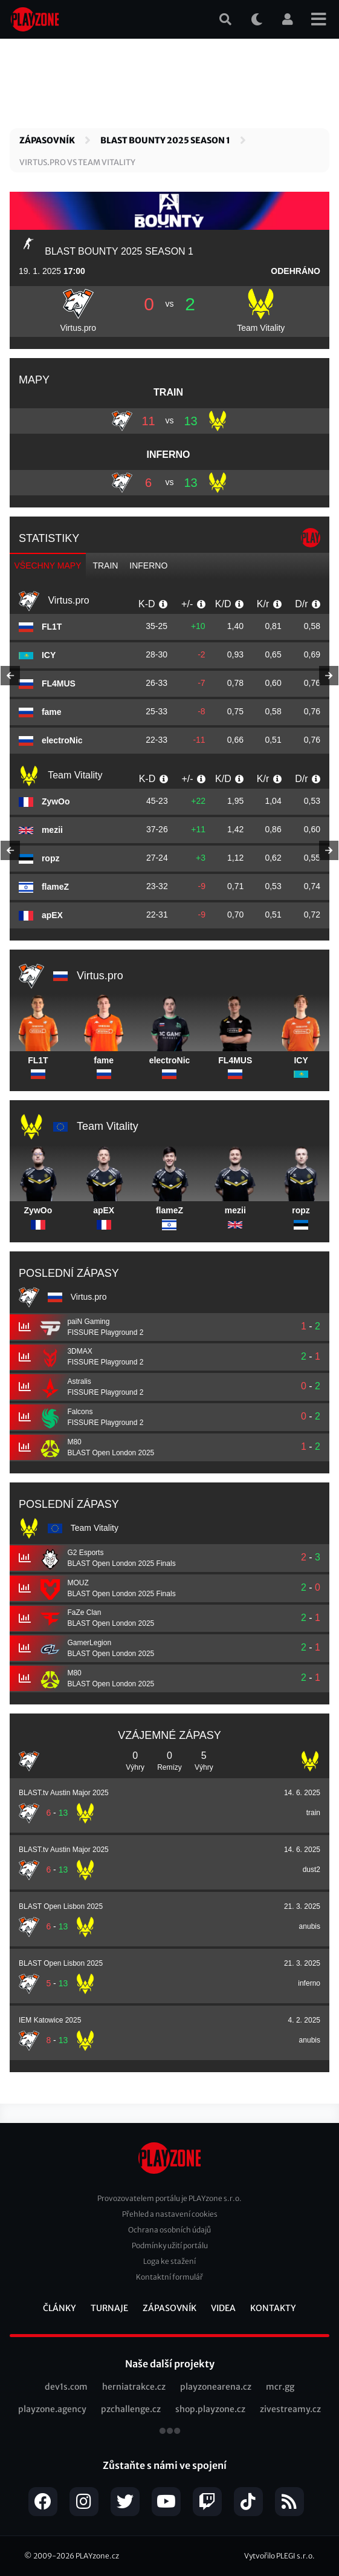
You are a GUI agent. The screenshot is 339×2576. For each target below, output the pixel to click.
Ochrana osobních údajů (169, 2229)
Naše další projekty (170, 2364)
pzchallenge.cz (131, 2409)
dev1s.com (66, 2386)
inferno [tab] (148, 565)
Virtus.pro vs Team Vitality (77, 162)
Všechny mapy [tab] (48, 565)
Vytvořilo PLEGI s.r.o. (279, 2555)
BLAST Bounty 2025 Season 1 (165, 140)
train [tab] (105, 565)
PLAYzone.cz (97, 2555)
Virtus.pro (78, 328)
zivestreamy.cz (290, 2409)
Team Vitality (261, 328)
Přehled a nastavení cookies (170, 2214)
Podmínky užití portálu (170, 2245)
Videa (223, 2308)
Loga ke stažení (169, 2261)
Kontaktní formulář (169, 2276)
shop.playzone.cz (210, 2409)
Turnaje (109, 2308)
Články (59, 2308)
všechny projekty (170, 2432)
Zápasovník (47, 140)
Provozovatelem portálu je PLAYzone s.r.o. (169, 2198)
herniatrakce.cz (134, 2386)
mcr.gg (280, 2386)
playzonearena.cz (215, 2386)
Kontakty (273, 2308)
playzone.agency (52, 2409)
